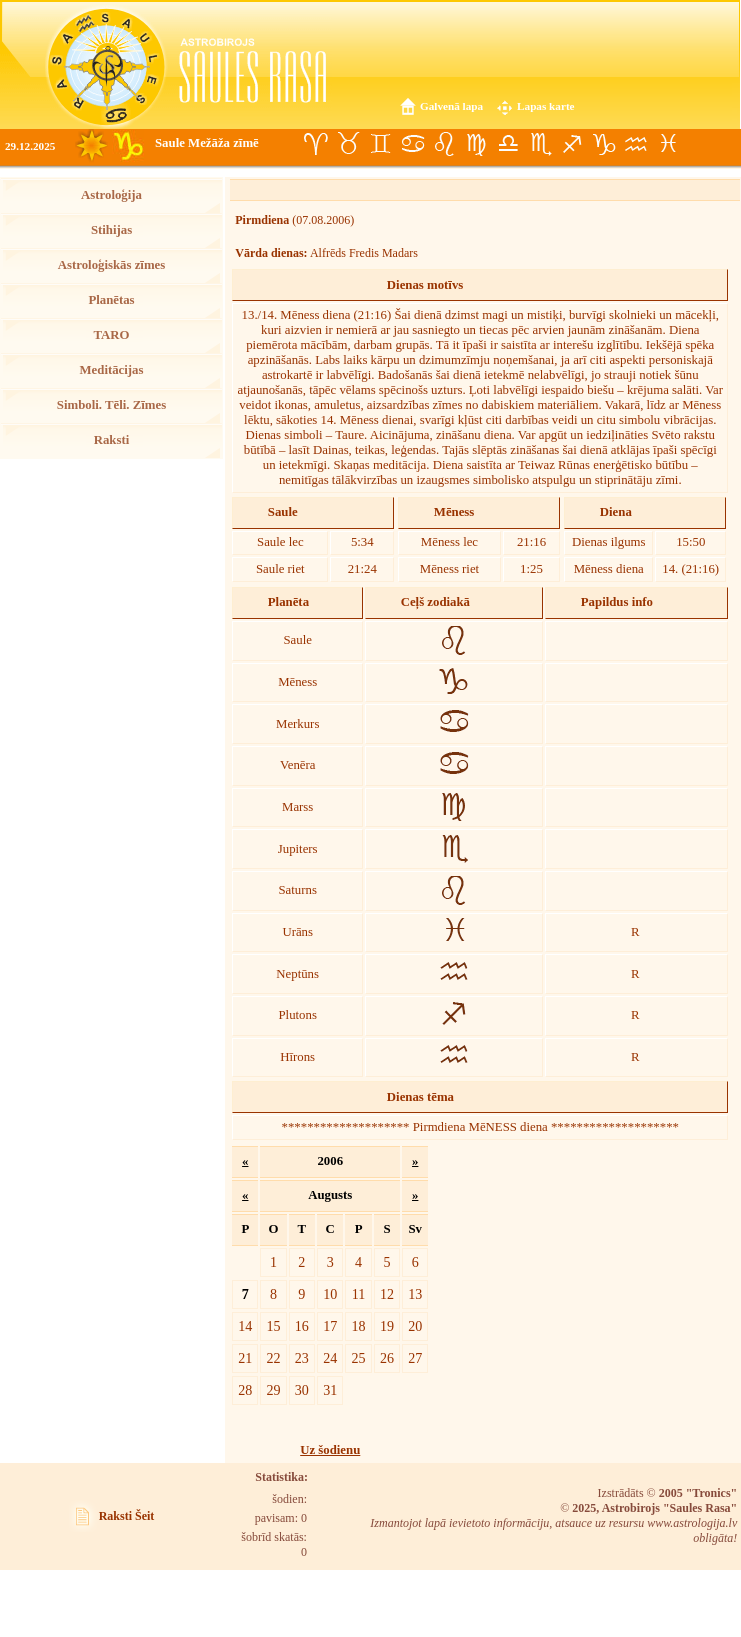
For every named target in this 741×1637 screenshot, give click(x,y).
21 (245, 1358)
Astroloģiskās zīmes (111, 265)
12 (387, 1294)
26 (387, 1358)
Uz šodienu (330, 1450)
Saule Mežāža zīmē (207, 143)
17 (330, 1326)
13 (415, 1294)
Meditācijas (112, 370)
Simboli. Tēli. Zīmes (111, 405)
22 (273, 1358)
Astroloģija (111, 195)
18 (359, 1326)
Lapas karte (546, 106)
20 (415, 1326)
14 (245, 1326)
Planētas (111, 300)
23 (302, 1358)
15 (273, 1326)
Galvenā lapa (451, 106)
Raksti (112, 440)
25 (359, 1358)
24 (330, 1358)
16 (302, 1326)
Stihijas (111, 230)
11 (359, 1294)
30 (302, 1390)
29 (273, 1390)
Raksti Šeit (127, 1516)
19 (387, 1326)
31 (330, 1390)
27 (415, 1358)
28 (245, 1390)
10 (330, 1294)
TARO (111, 335)
